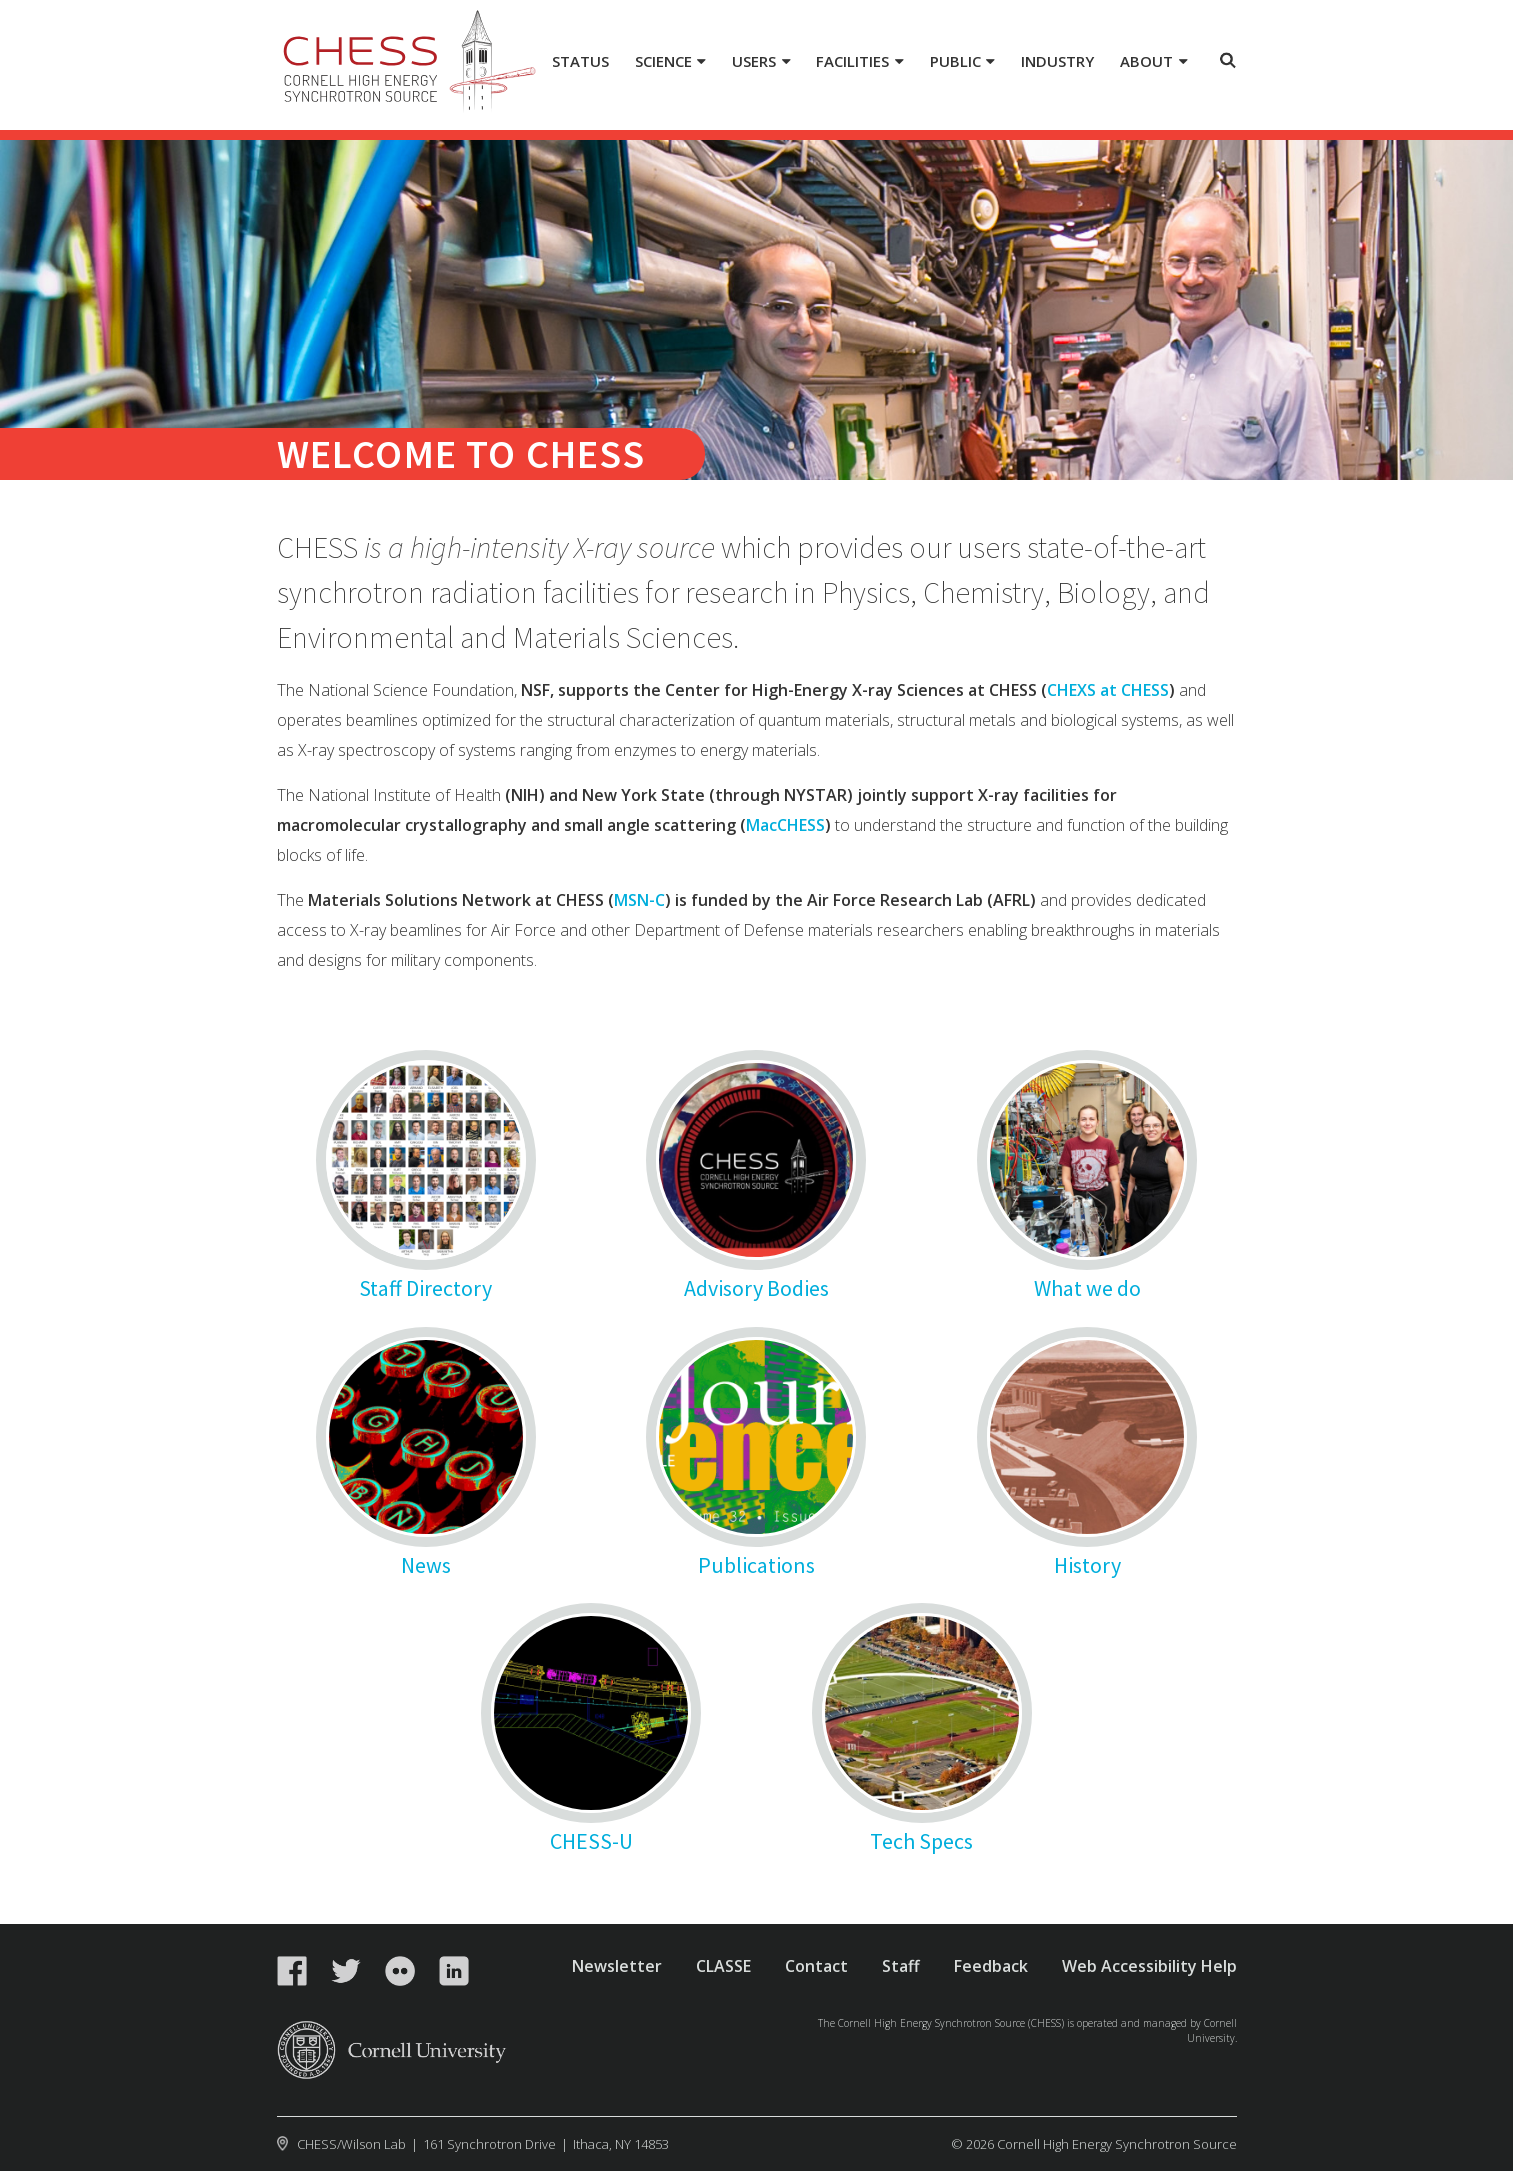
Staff (901, 1966)
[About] (1154, 62)
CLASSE (723, 1966)
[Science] (670, 62)
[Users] (761, 62)
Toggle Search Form (1228, 60)
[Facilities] (860, 62)
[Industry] (1058, 62)
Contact (816, 1966)
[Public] (962, 62)
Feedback (991, 1966)
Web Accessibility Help (1149, 1966)
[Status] (581, 62)
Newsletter (617, 1966)
